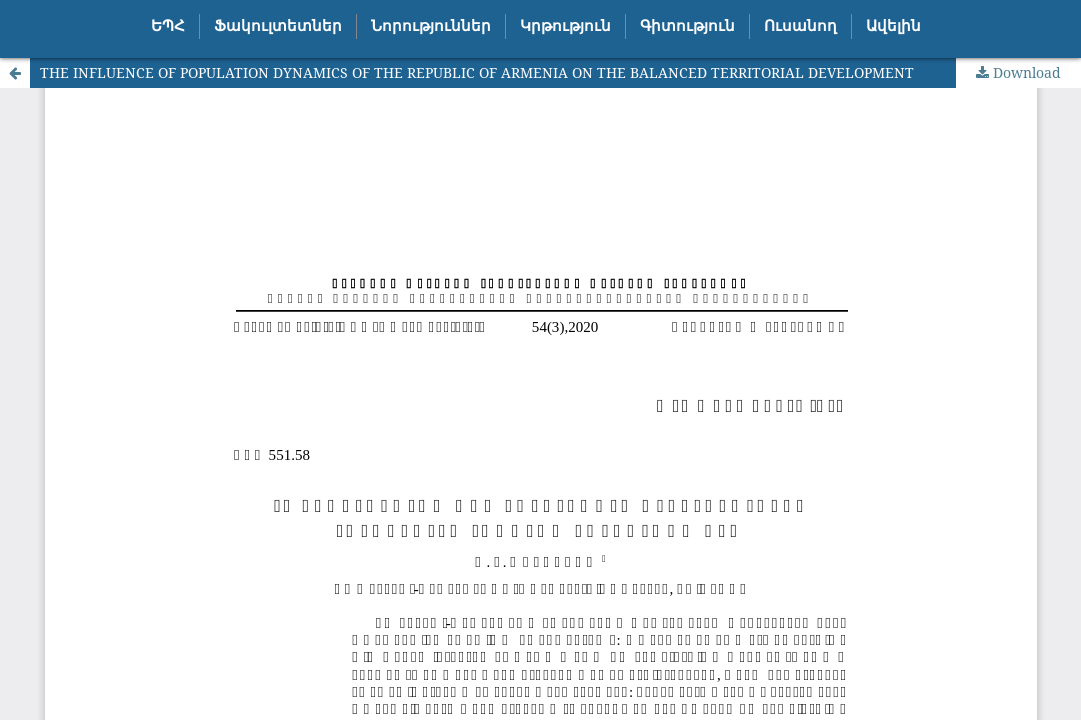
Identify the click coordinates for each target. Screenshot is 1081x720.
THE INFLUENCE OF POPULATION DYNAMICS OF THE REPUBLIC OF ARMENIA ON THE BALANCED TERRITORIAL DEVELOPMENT (477, 72)
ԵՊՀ (168, 26)
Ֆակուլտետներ (278, 26)
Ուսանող (800, 26)
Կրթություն (565, 26)
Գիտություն (687, 26)
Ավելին (893, 26)
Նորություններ (431, 26)
